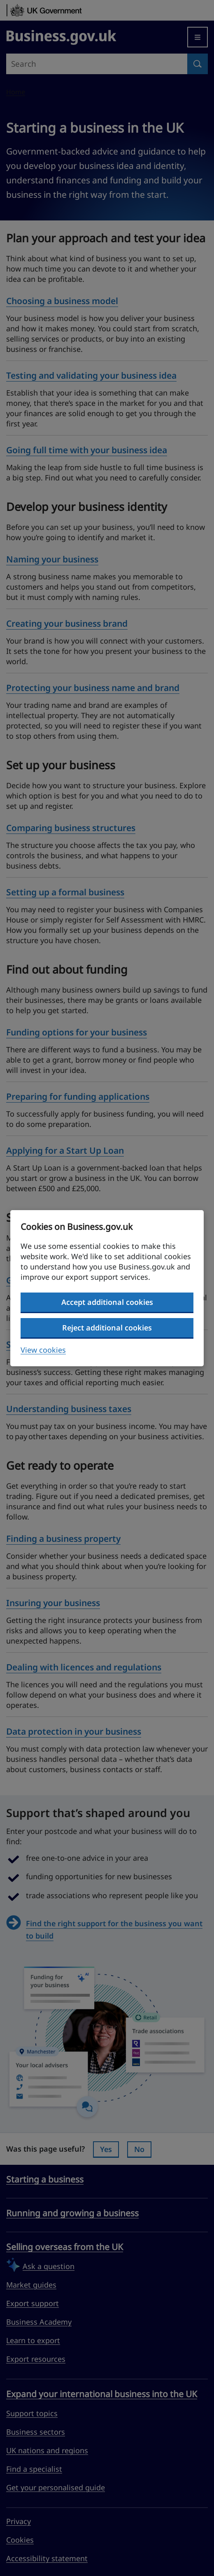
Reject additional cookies (107, 1327)
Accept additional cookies (107, 1302)
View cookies (43, 1350)
